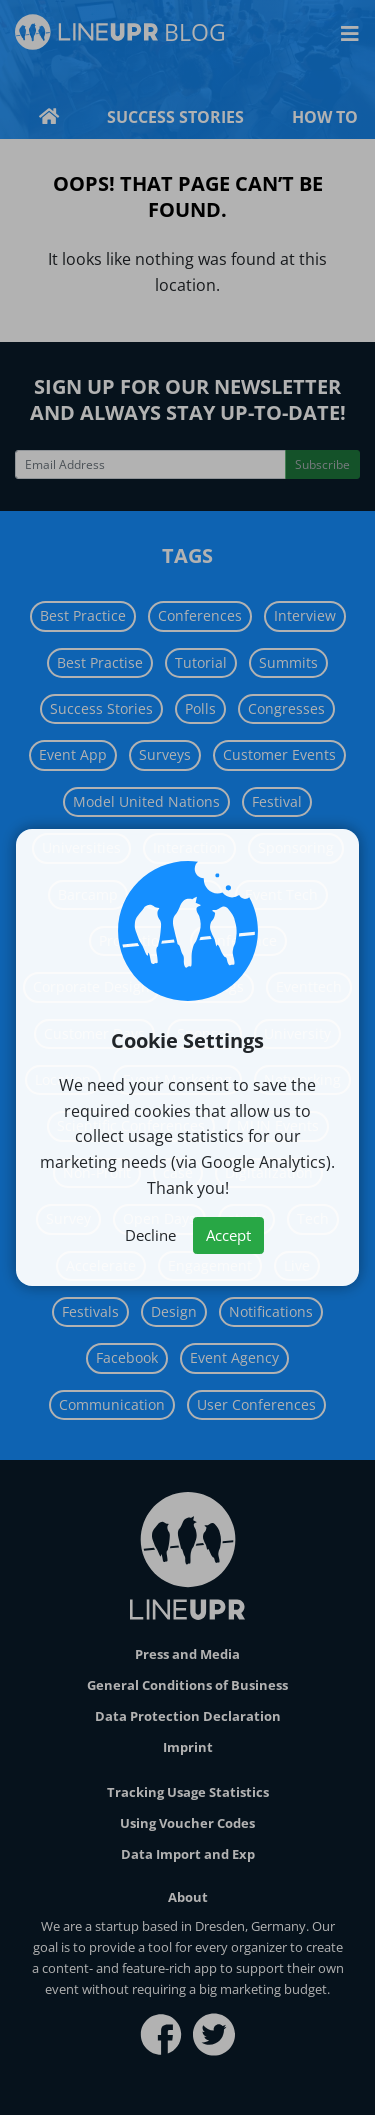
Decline (150, 1235)
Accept (228, 1235)
